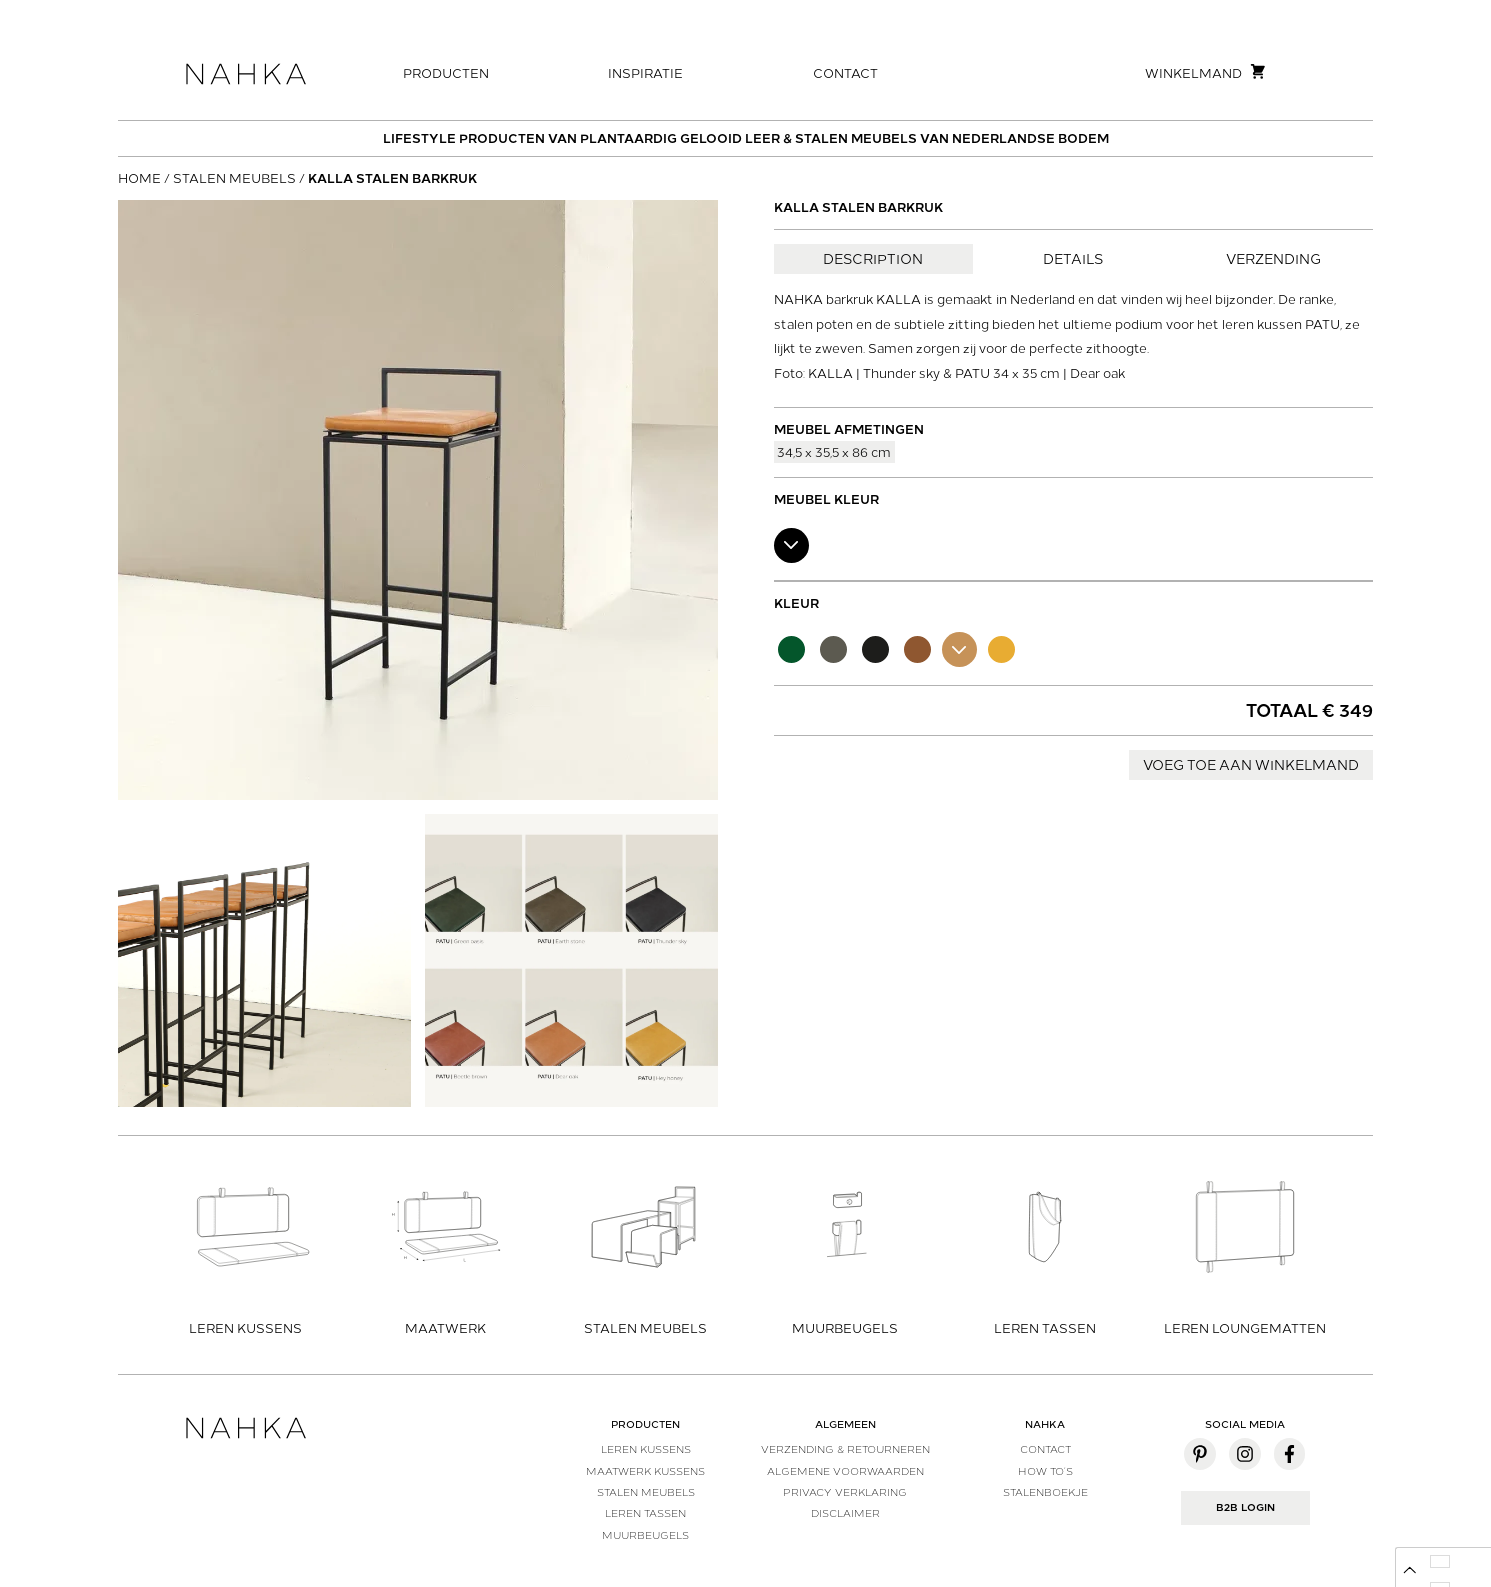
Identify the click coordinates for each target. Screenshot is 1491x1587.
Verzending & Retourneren (845, 1449)
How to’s (1045, 1471)
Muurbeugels (645, 1535)
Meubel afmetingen (849, 429)
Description (873, 259)
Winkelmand (1206, 72)
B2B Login (1245, 1507)
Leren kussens (646, 1449)
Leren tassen (645, 1513)
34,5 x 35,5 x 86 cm (834, 451)
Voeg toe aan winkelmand (1251, 765)
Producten (446, 73)
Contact (845, 73)
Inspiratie (645, 73)
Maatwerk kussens (645, 1471)
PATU (1322, 324)
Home (139, 178)
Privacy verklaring (845, 1492)
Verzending (1273, 259)
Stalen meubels (234, 178)
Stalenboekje (1045, 1492)
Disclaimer (845, 1513)
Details (1073, 259)
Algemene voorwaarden (845, 1471)
